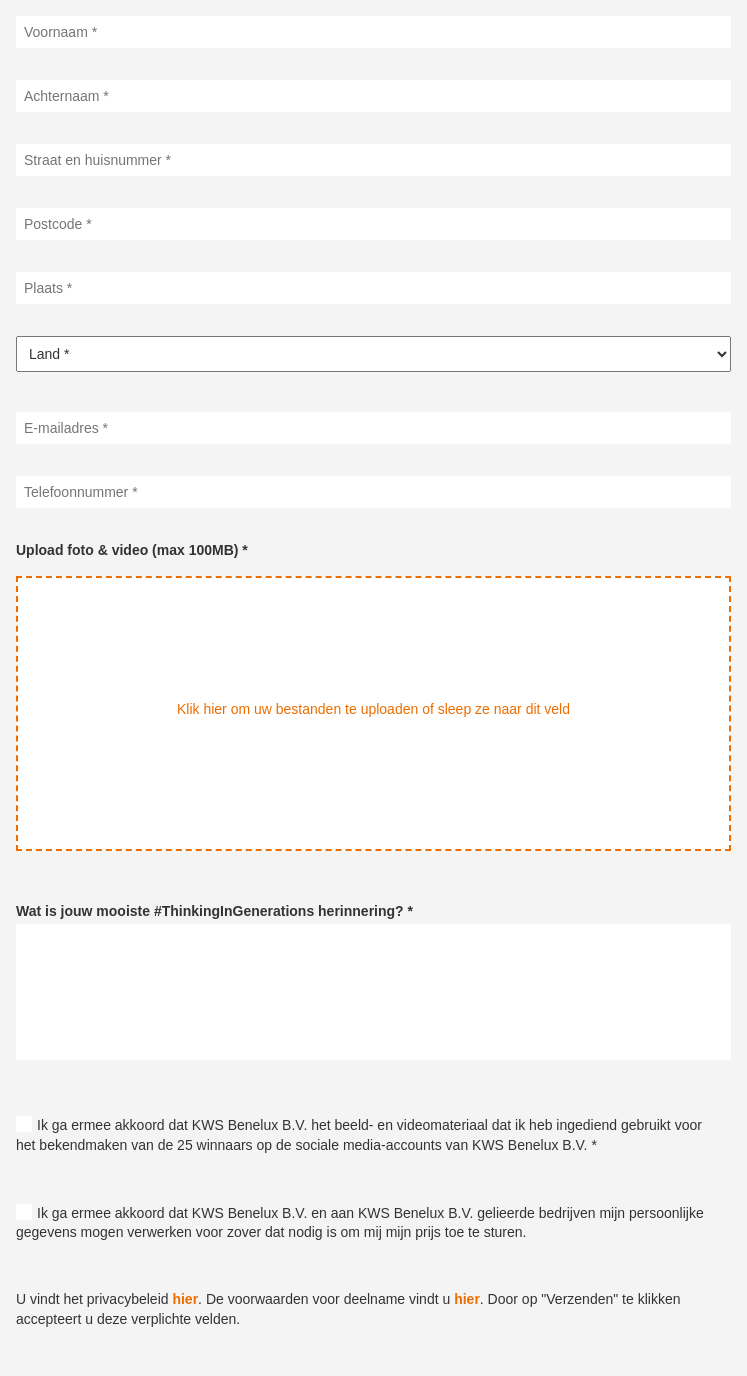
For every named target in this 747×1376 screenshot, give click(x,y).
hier (185, 1299)
